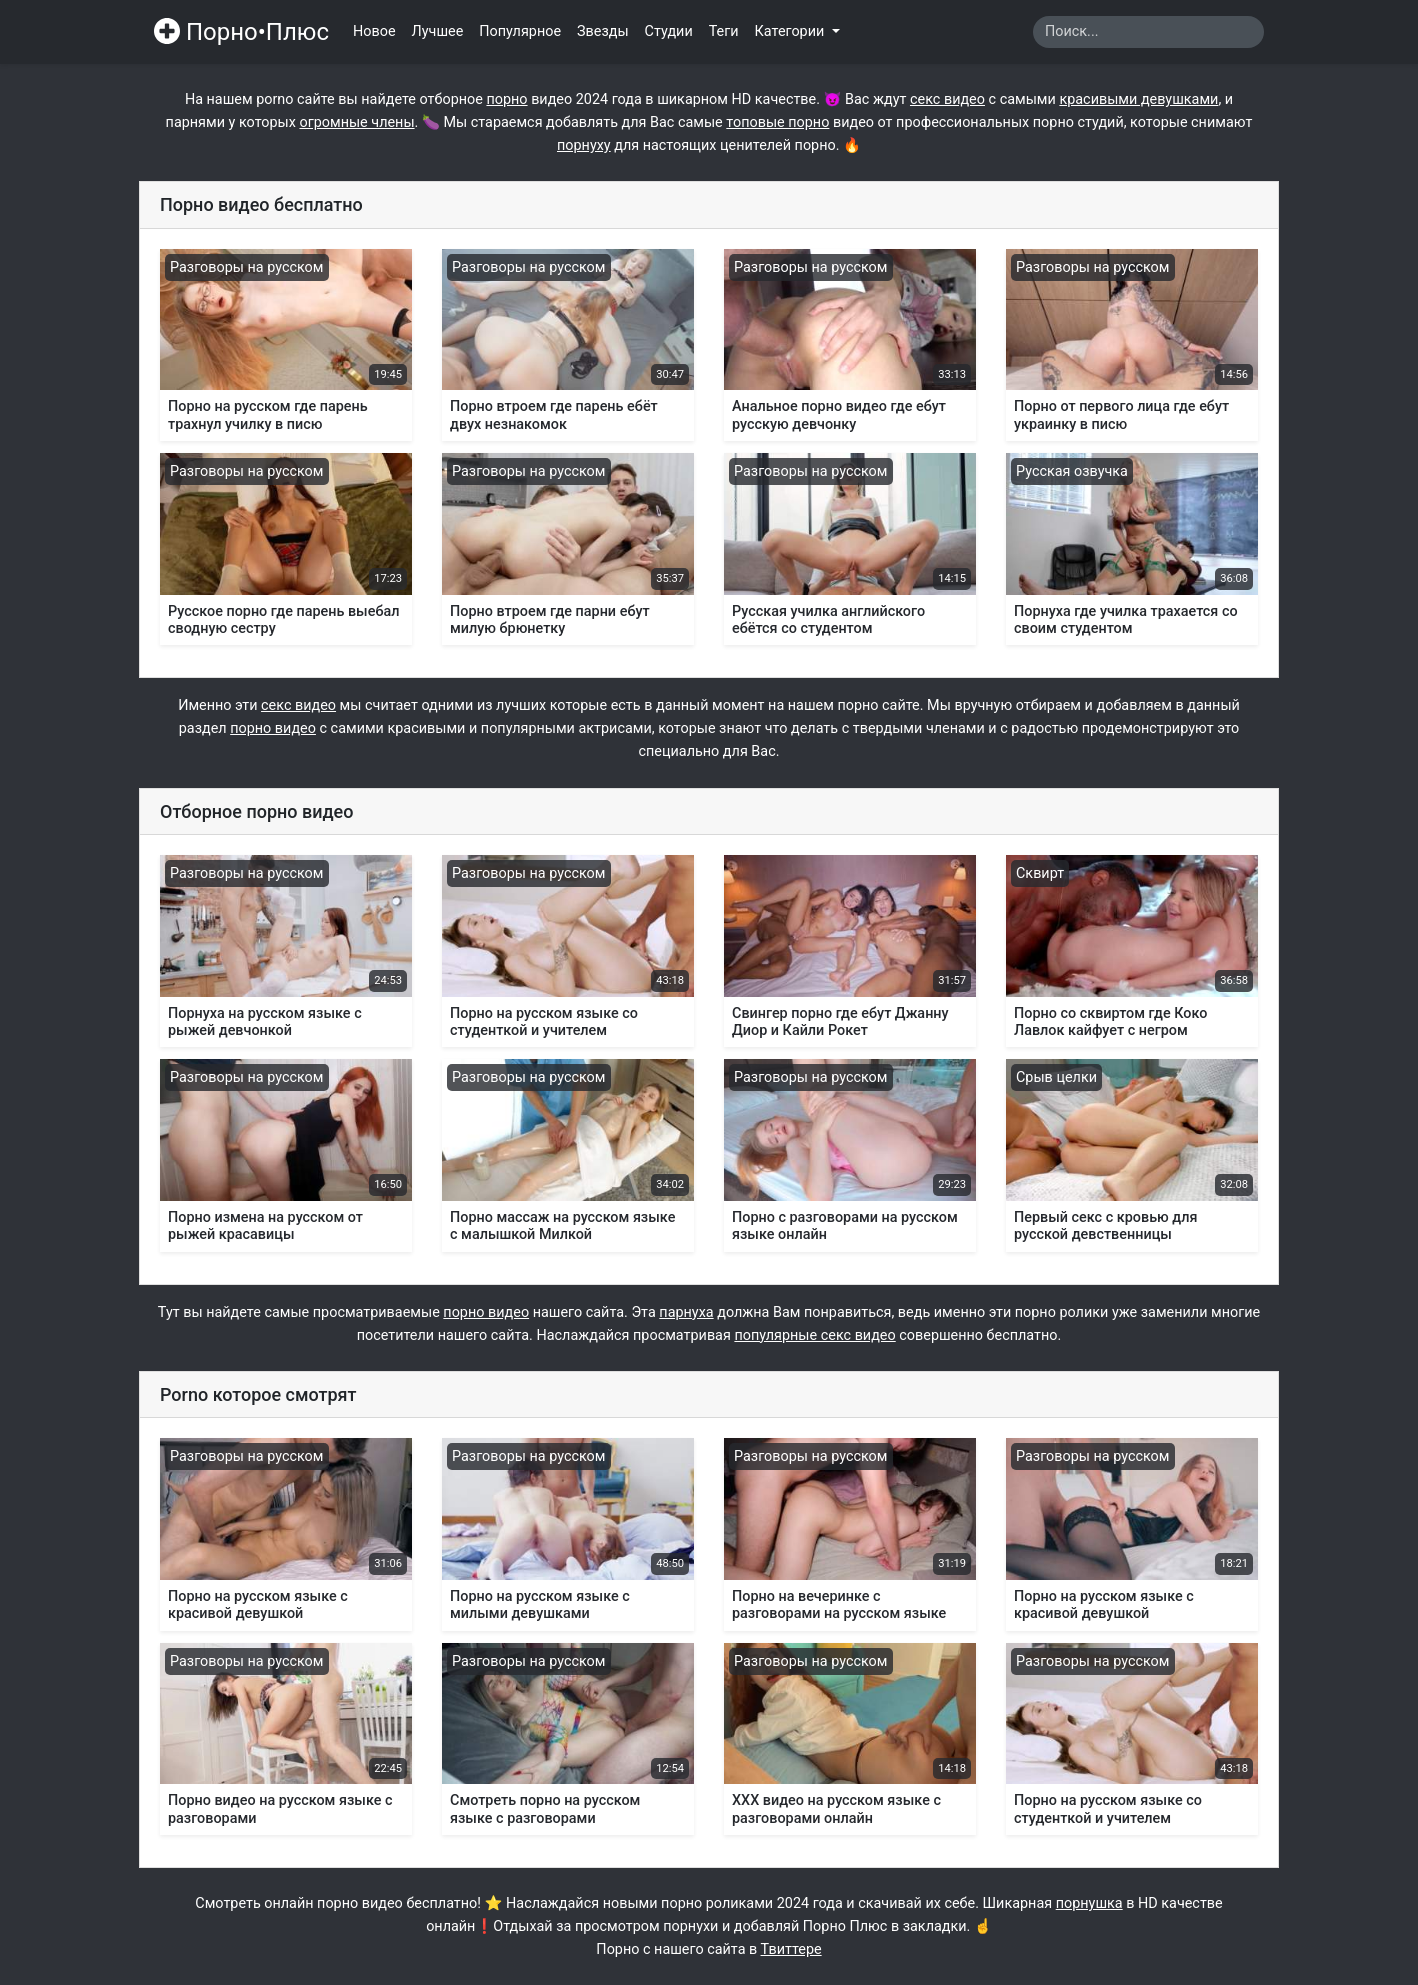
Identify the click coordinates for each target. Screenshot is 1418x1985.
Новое (374, 31)
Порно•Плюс (241, 32)
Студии (669, 31)
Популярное (520, 31)
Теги (724, 31)
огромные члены (356, 122)
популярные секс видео (814, 1335)
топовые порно (777, 122)
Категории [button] (791, 31)
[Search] (1148, 32)
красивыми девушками (1138, 99)
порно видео (273, 728)
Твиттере (791, 1949)
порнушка (1089, 1903)
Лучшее (438, 31)
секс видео (947, 99)
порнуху (584, 145)
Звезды (603, 31)
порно (506, 99)
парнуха (686, 1312)
